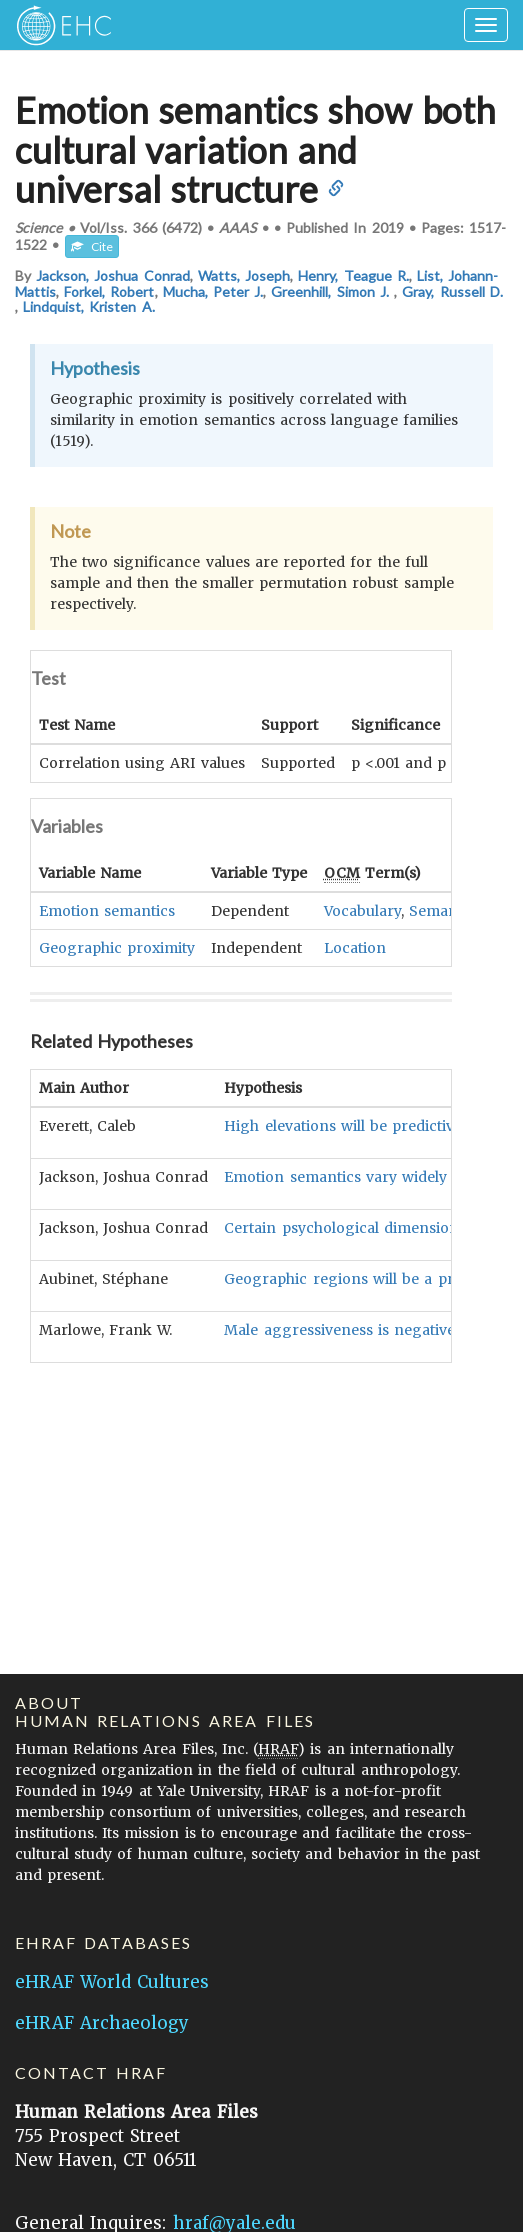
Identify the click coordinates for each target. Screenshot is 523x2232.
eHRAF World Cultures (112, 1982)
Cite (92, 246)
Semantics (445, 910)
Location (355, 947)
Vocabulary (362, 910)
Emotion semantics (107, 910)
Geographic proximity (117, 947)
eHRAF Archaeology (102, 2023)
